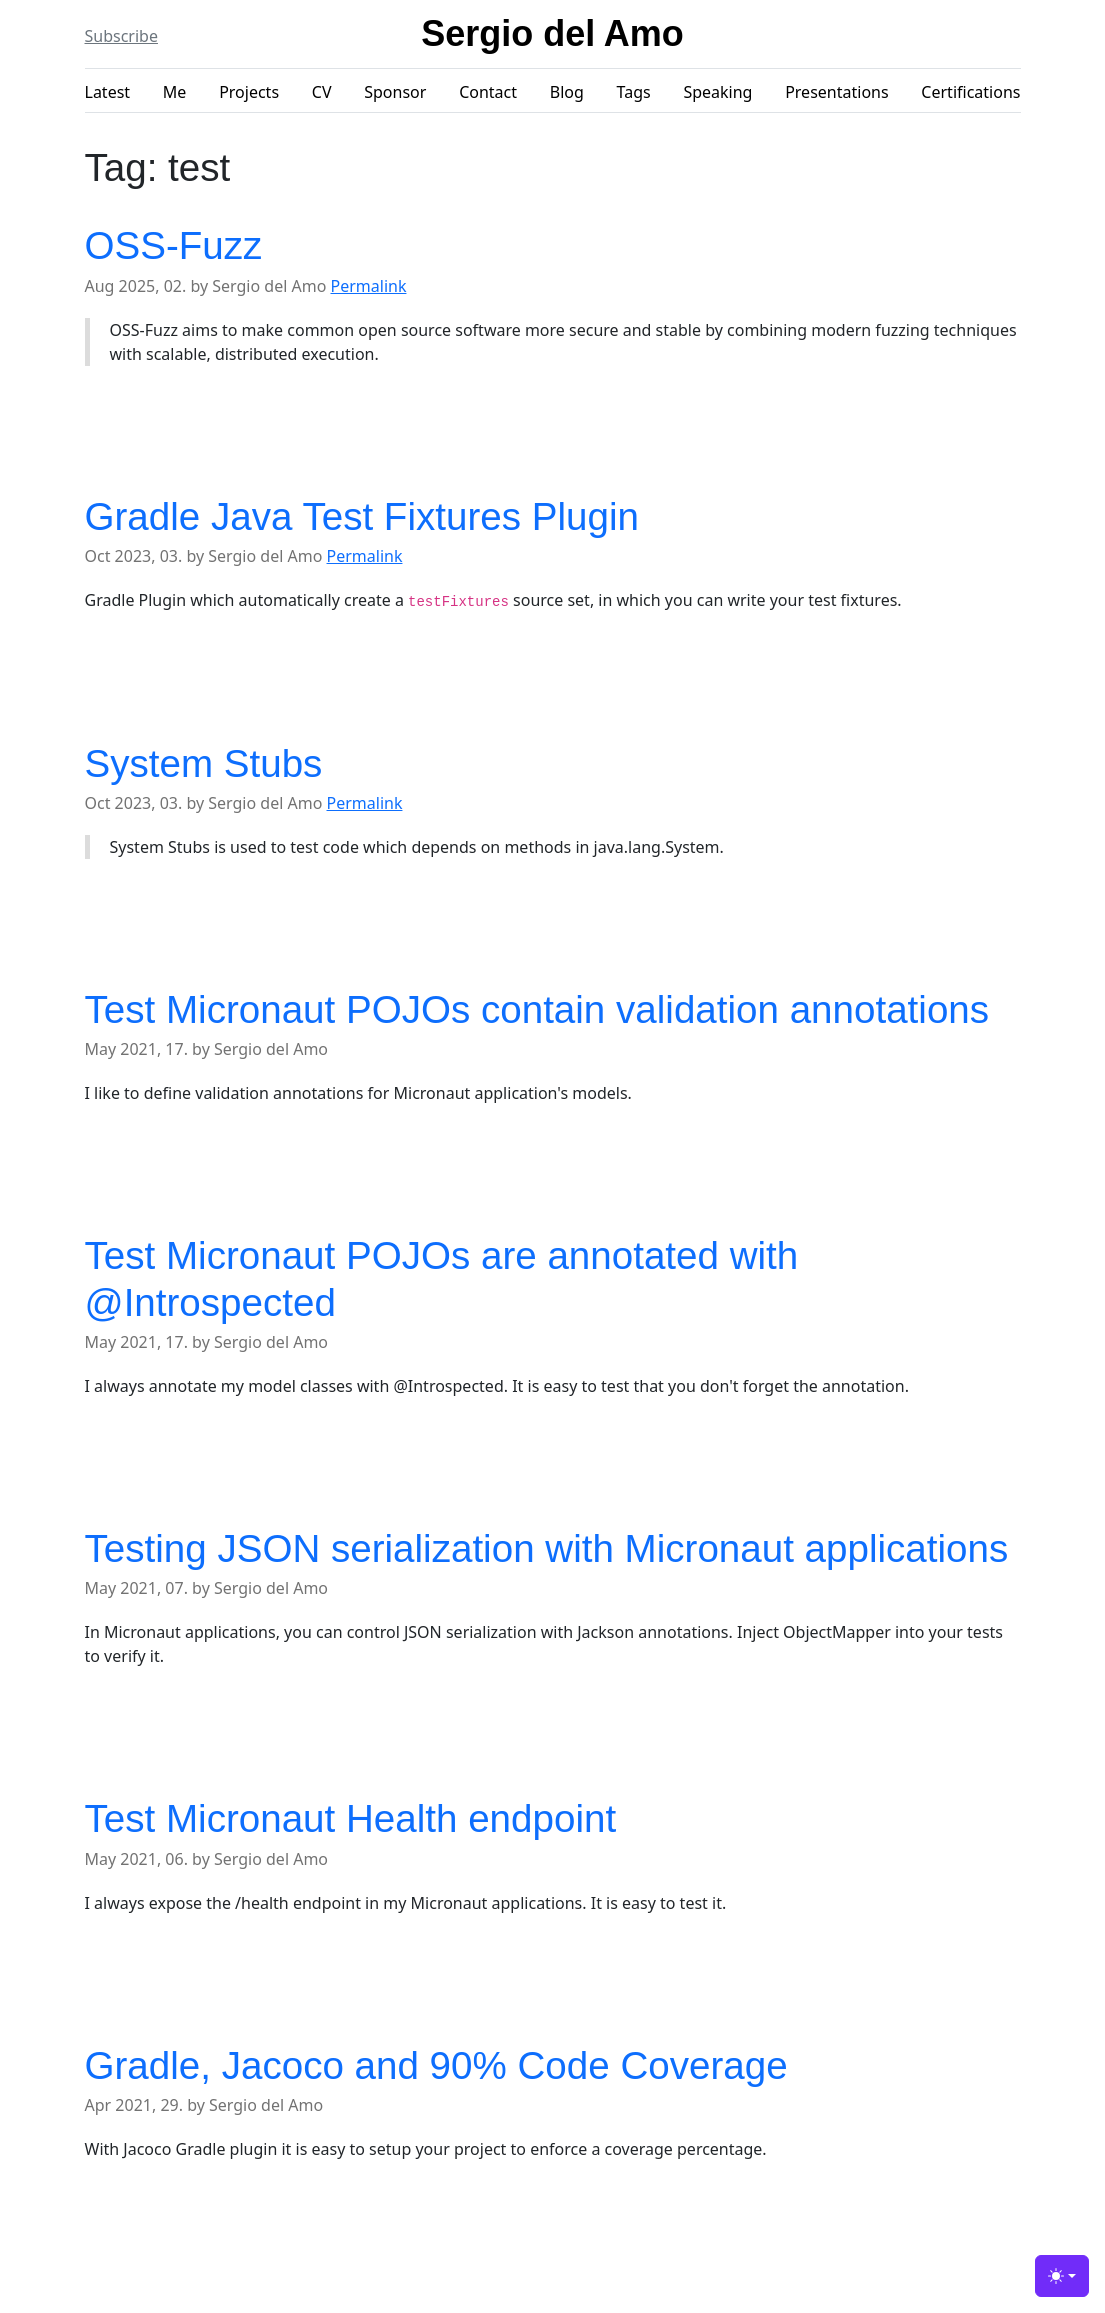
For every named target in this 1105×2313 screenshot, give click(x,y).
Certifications (970, 92)
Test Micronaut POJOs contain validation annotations (537, 1009)
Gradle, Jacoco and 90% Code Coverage (436, 2065)
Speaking (717, 92)
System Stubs (204, 763)
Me (175, 92)
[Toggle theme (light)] (1062, 2276)
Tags (634, 92)
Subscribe (121, 36)
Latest (108, 92)
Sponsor (395, 92)
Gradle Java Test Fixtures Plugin (362, 516)
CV (322, 92)
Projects (249, 92)
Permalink (369, 286)
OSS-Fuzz (174, 245)
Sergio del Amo (552, 33)
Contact (488, 92)
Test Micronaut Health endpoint (351, 1818)
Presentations (836, 92)
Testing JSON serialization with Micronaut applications (547, 1548)
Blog (567, 92)
